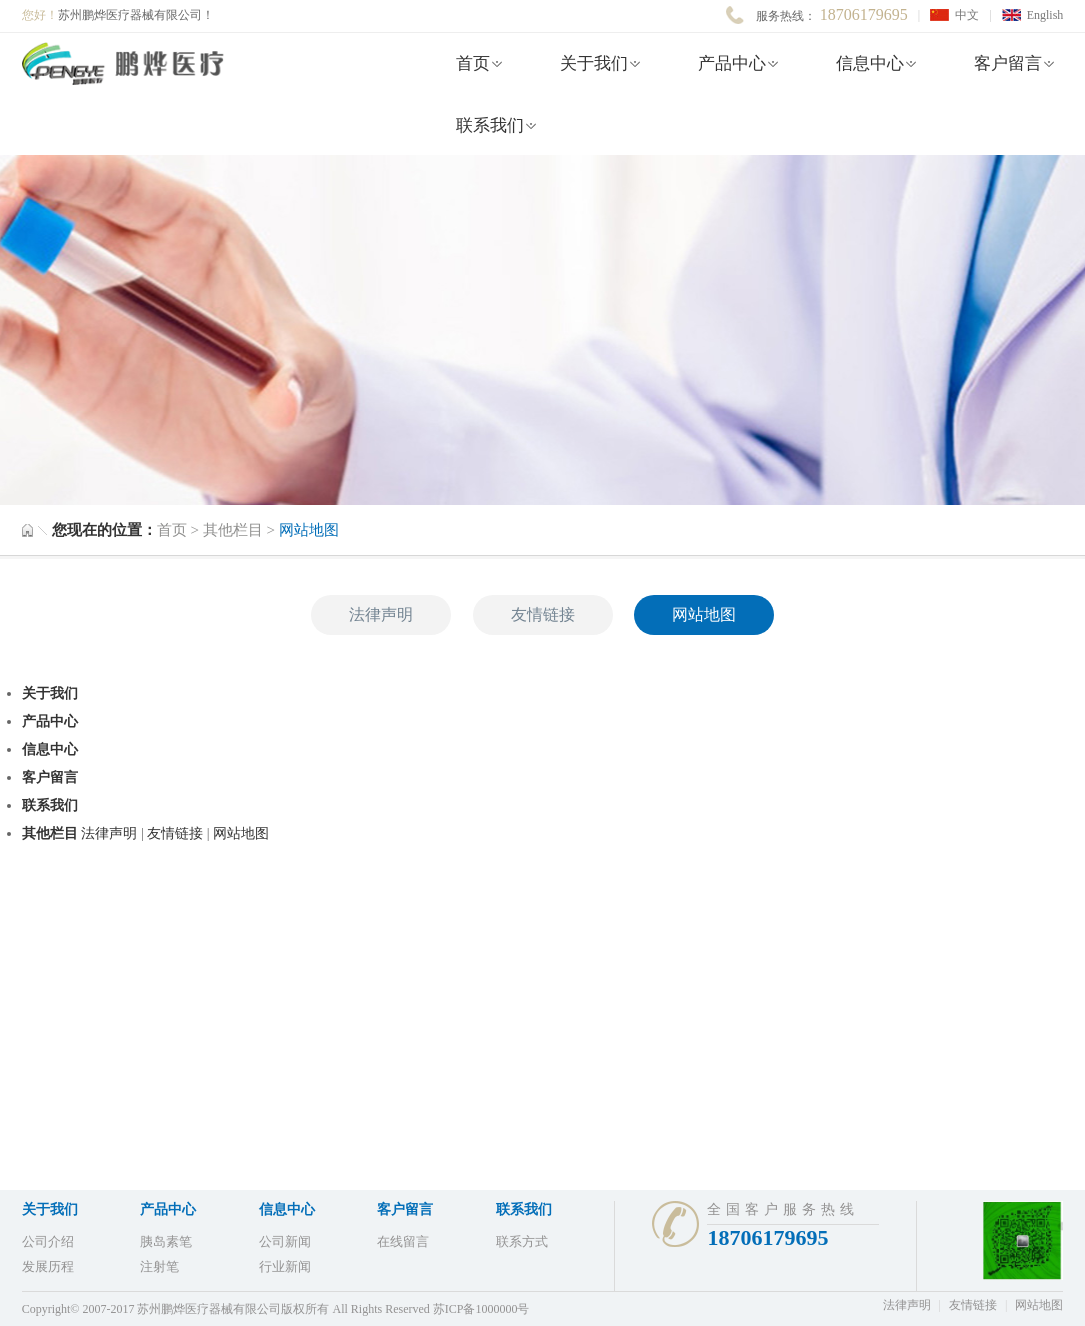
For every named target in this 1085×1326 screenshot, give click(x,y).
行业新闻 (285, 1266)
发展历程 (48, 1266)
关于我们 (594, 63)
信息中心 (870, 63)
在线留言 (403, 1241)
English (1045, 15)
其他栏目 (235, 530)
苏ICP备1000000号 (481, 1309)
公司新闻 (285, 1241)
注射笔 (159, 1266)
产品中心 (732, 63)
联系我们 (490, 125)
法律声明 (381, 614)
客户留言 (1008, 63)
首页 (473, 63)
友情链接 (543, 614)
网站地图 (704, 614)
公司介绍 (48, 1241)
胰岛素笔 (166, 1241)
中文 (967, 15)
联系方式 (522, 1241)
